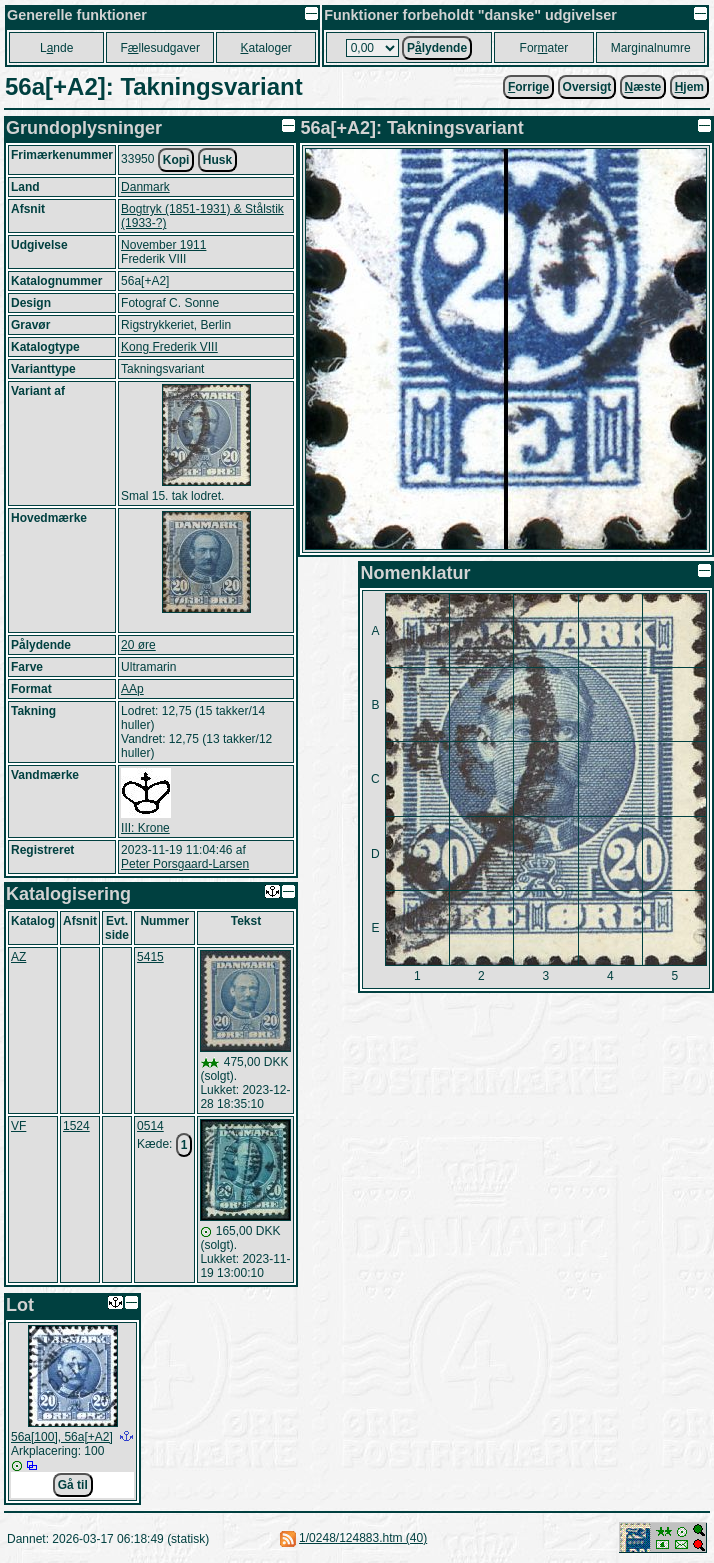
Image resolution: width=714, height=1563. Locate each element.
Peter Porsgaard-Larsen (185, 864)
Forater (544, 48)
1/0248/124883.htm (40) (363, 1538)
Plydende (437, 48)
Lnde (56, 48)
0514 (150, 1126)
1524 (76, 1126)
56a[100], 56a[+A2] (62, 1437)
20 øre (138, 645)
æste (643, 87)
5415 (150, 957)
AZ (18, 957)
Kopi (176, 160)
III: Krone (145, 828)
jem (689, 87)
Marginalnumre (651, 48)
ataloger (265, 48)
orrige (528, 87)
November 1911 (163, 245)
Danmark (145, 187)
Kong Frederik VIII (169, 347)
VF (18, 1126)
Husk (217, 160)
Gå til (73, 1485)
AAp (132, 689)
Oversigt (587, 87)
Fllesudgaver (160, 48)
